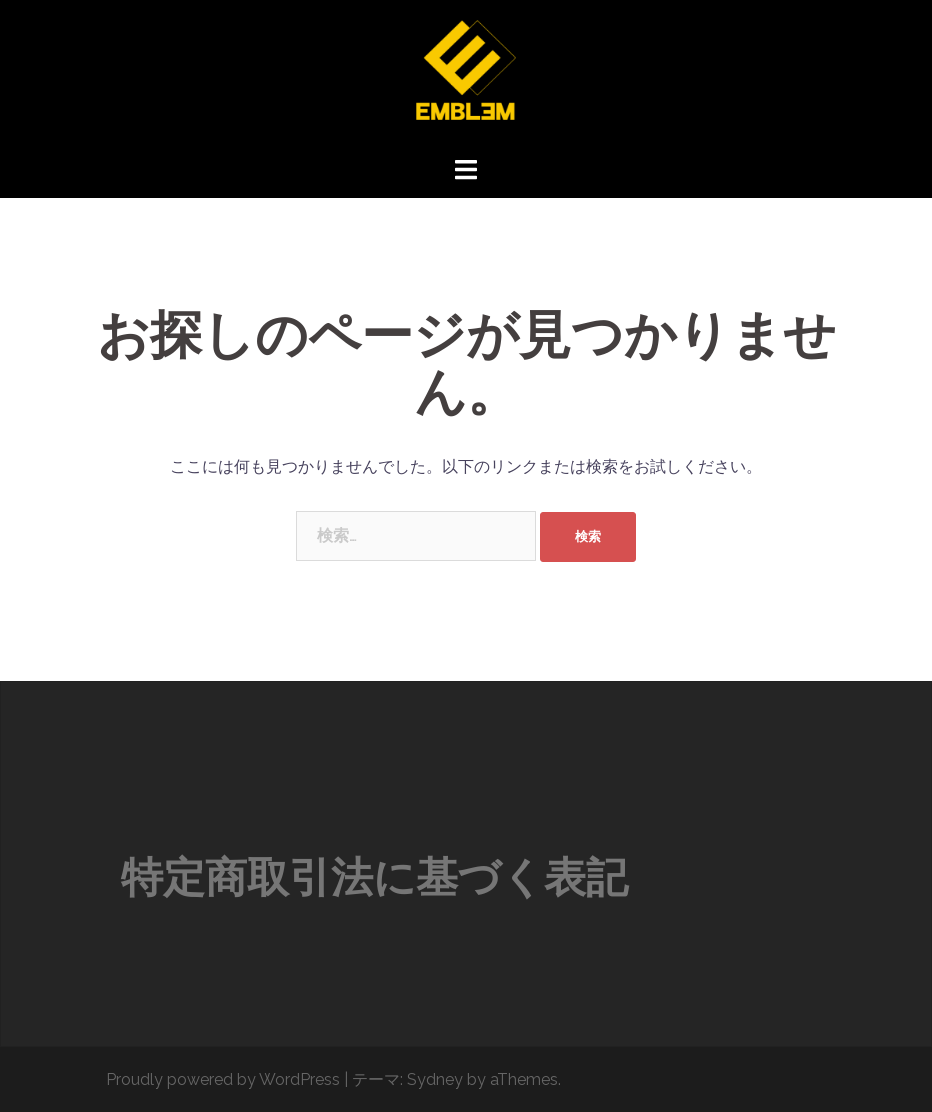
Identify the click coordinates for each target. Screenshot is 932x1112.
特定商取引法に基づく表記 (374, 877)
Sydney (435, 1079)
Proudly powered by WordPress (223, 1079)
